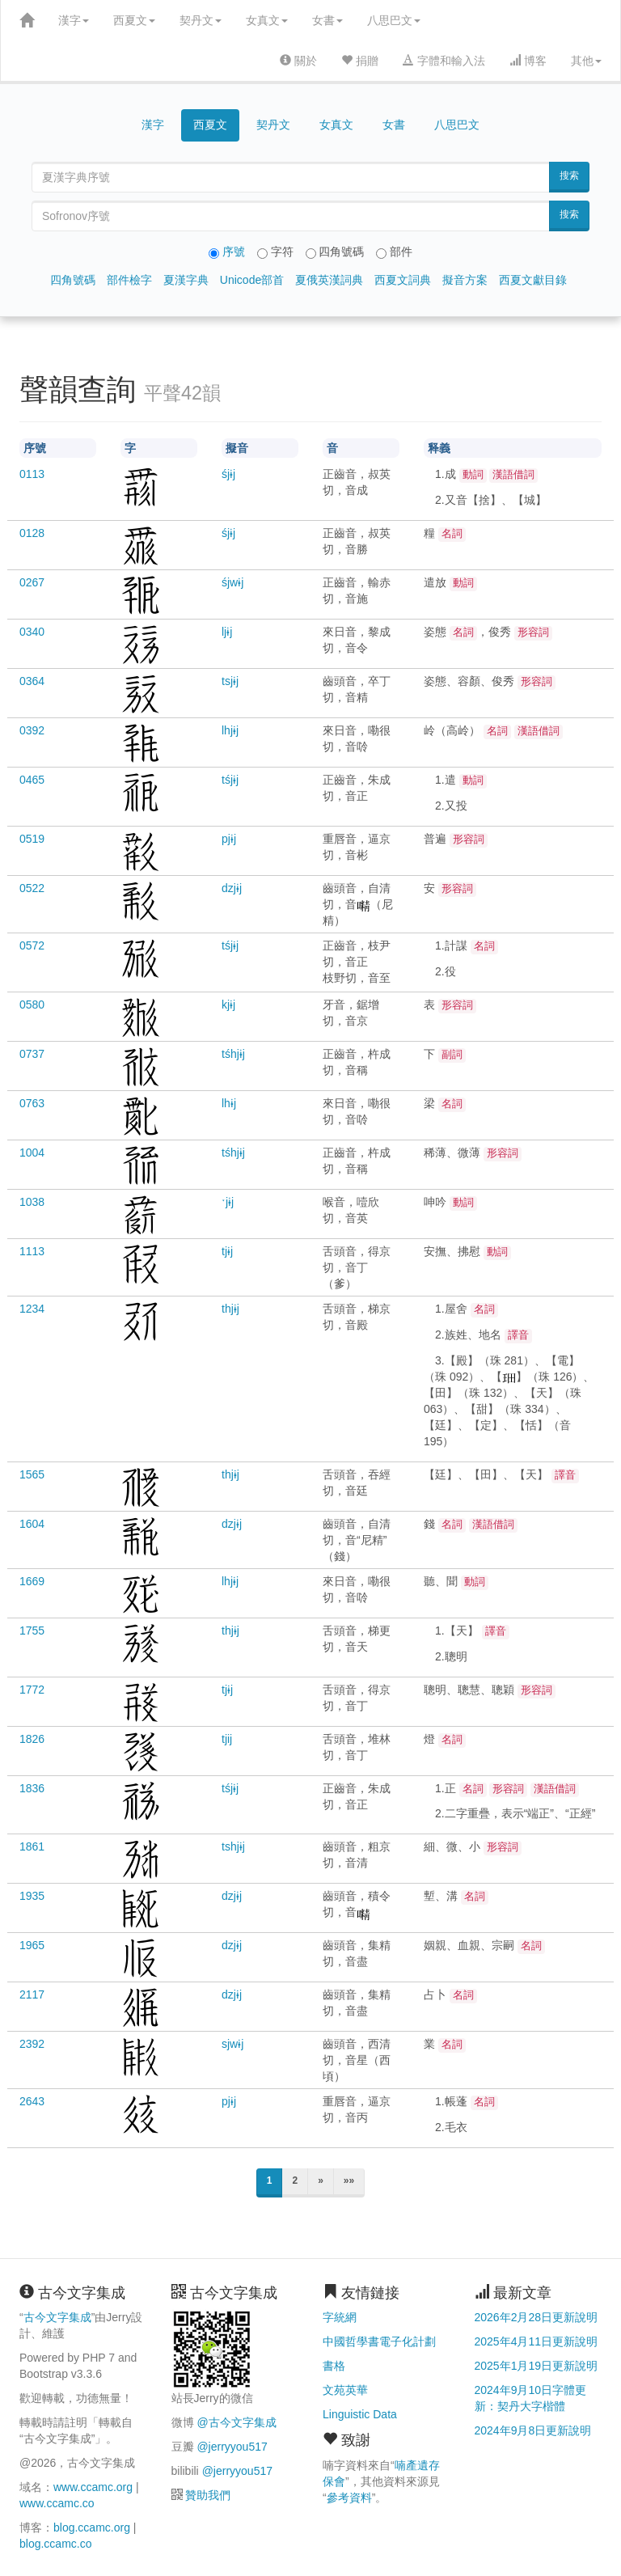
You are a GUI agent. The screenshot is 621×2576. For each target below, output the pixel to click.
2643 (31, 2101)
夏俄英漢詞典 (329, 279)
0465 (31, 779)
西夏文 (134, 20)
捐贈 (359, 60)
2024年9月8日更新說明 (533, 2430)
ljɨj (227, 631)
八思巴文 (393, 20)
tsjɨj (230, 681)
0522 (31, 888)
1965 (31, 1945)
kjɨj (228, 1004)
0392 (31, 730)
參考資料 (349, 2497)
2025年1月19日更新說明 (536, 2365)
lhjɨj (230, 730)
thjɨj (230, 1308)
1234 (31, 1308)
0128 (31, 533)
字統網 (340, 2317)
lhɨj (229, 1103)
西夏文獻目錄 (533, 279)
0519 (31, 838)
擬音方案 (465, 279)
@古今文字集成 (236, 2422)
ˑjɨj (228, 1201)
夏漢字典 (186, 279)
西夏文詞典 (402, 279)
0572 (31, 945)
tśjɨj (230, 779)
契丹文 (201, 20)
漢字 (73, 20)
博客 (528, 60)
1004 (31, 1152)
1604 (31, 1523)
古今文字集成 (57, 2317)
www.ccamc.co (57, 2503)
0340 (31, 631)
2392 (31, 2043)
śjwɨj (232, 582)
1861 (31, 1846)
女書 (327, 20)
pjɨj (229, 838)
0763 (31, 1103)
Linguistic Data (360, 2414)
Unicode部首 (252, 279)
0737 (31, 1053)
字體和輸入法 (444, 60)
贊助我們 (207, 2495)
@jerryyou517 (231, 2446)
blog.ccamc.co (55, 2543)
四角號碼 (72, 279)
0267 (31, 582)
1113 (31, 1251)
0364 (31, 681)
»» (349, 2180)
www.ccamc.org (93, 2487)
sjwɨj (232, 2043)
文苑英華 (345, 2390)
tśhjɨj (233, 1053)
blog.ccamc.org (91, 2527)
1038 (31, 1201)
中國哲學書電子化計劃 (379, 2341)
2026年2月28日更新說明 (536, 2317)
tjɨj (227, 1251)
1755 (31, 1630)
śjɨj (228, 473)
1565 (31, 1474)
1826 (31, 1738)
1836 (31, 1788)
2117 (31, 1994)
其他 (586, 60)
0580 (31, 1004)
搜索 (569, 175)
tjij (227, 1738)
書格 (334, 2365)
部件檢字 (129, 279)
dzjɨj (232, 888)
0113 (31, 473)
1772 (31, 1689)
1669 (31, 1581)
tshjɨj (233, 1846)
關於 (298, 60)
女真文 (267, 20)
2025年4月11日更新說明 (536, 2341)
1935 (31, 1895)
